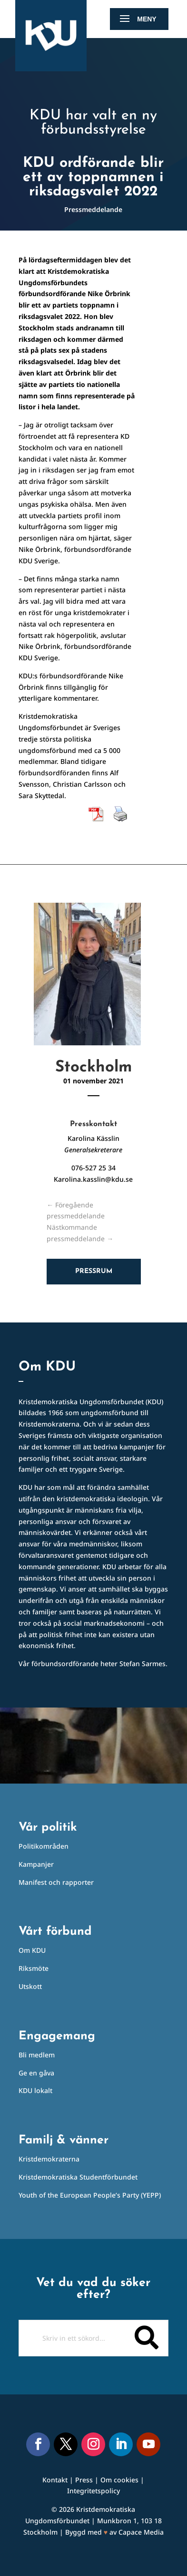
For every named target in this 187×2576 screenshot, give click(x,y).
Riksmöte (34, 1968)
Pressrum (93, 1271)
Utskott (30, 1986)
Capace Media (141, 2532)
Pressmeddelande (93, 209)
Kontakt (55, 2479)
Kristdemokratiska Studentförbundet (78, 2176)
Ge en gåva (36, 2072)
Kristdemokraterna (49, 2158)
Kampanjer (36, 1864)
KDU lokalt (35, 2090)
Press (84, 2479)
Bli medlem (37, 2054)
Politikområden (44, 1846)
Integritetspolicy (93, 2490)
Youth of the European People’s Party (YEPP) (90, 2195)
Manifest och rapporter (56, 1882)
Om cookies (119, 2479)
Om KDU (32, 1950)
